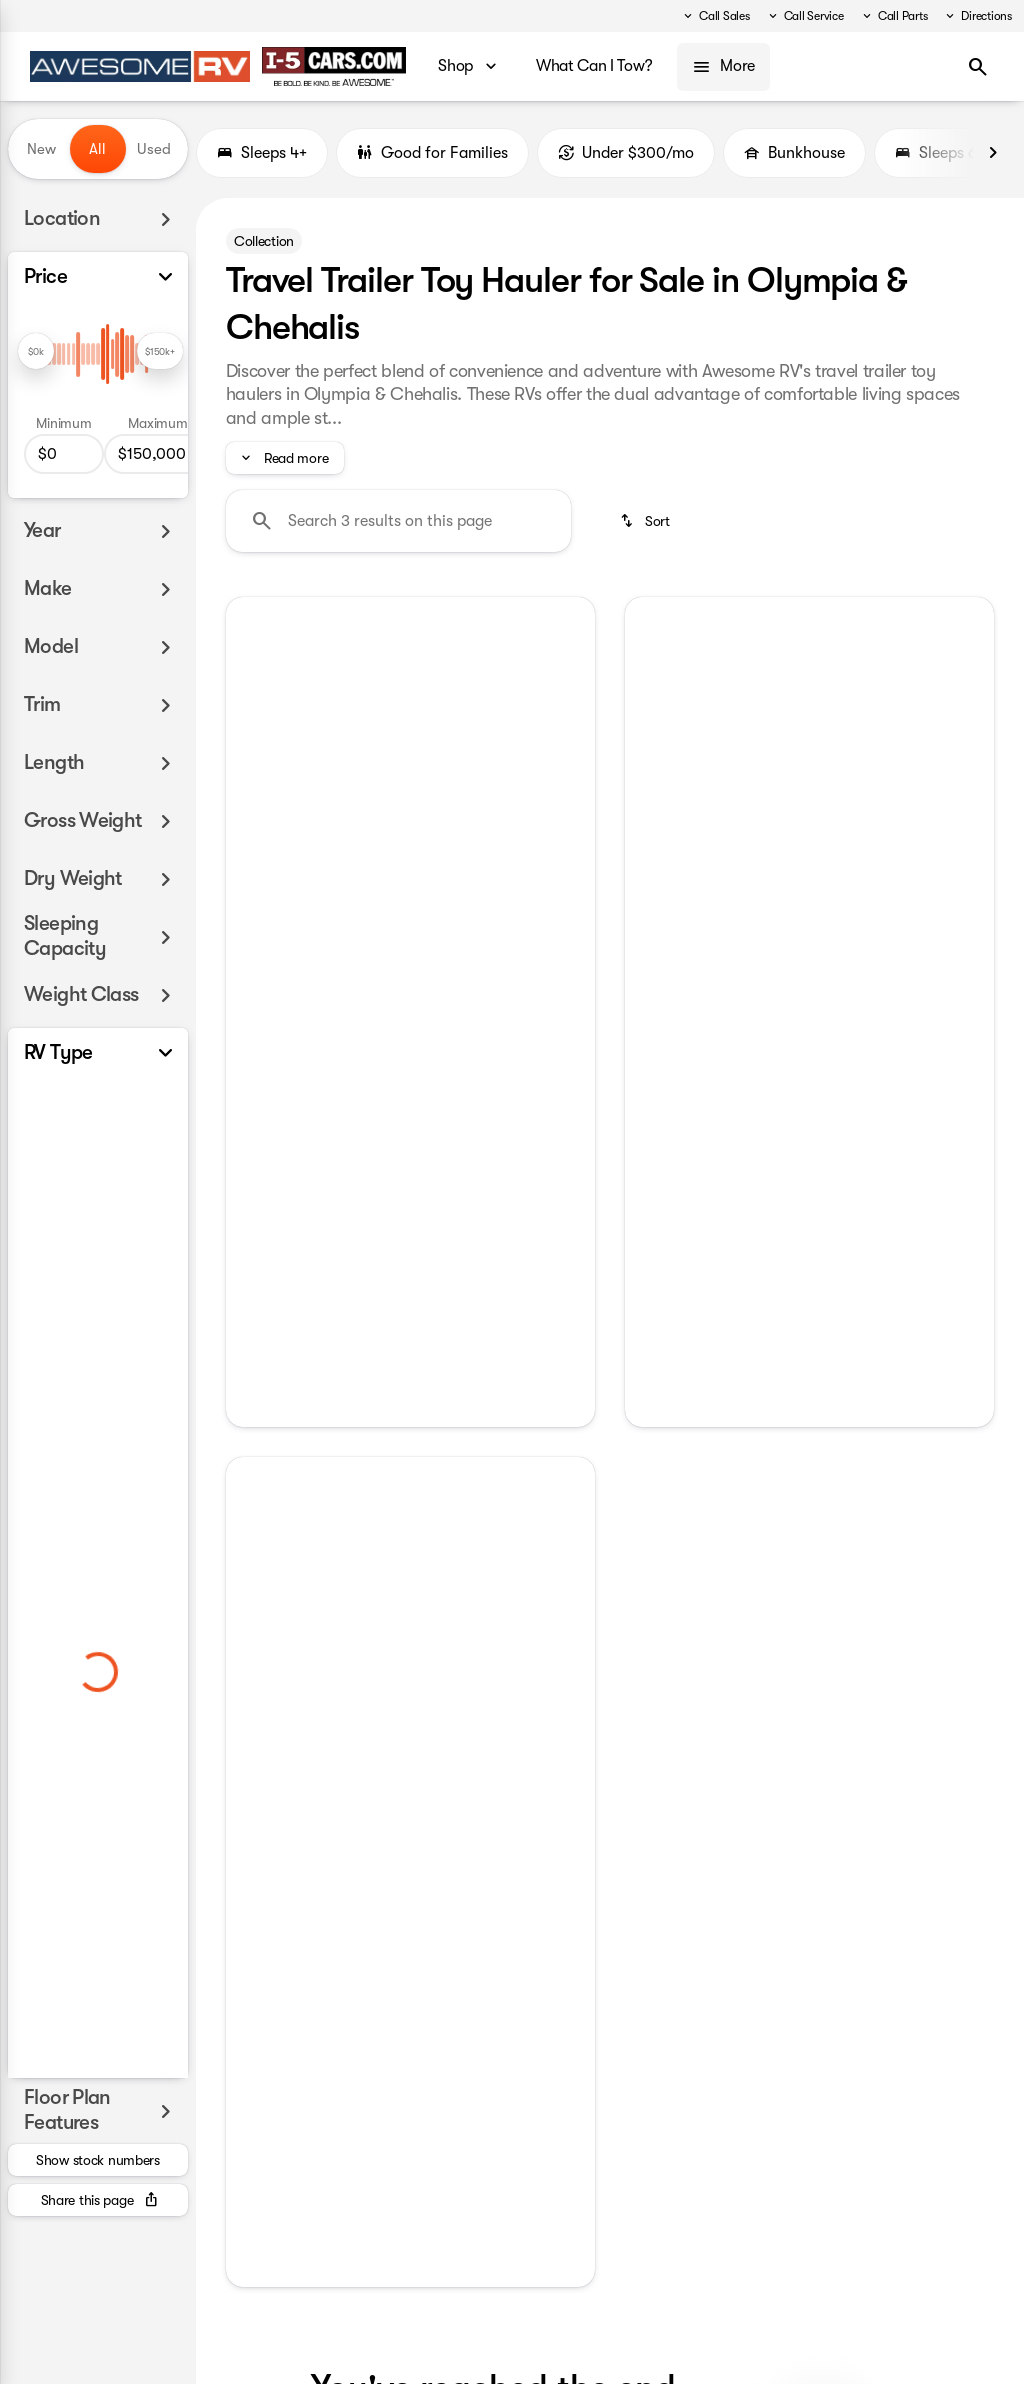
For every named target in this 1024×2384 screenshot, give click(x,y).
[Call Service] (805, 16)
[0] (64, 454)
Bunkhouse (794, 153)
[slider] (36, 351)
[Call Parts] (894, 16)
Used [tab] (154, 149)
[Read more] (285, 458)
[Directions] (977, 16)
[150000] (158, 454)
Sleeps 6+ (940, 153)
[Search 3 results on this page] (398, 521)
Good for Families (432, 153)
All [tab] (97, 149)
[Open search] (978, 67)
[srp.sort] (646, 521)
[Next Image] (993, 153)
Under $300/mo (626, 153)
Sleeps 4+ (262, 153)
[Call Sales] (715, 16)
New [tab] (41, 149)
